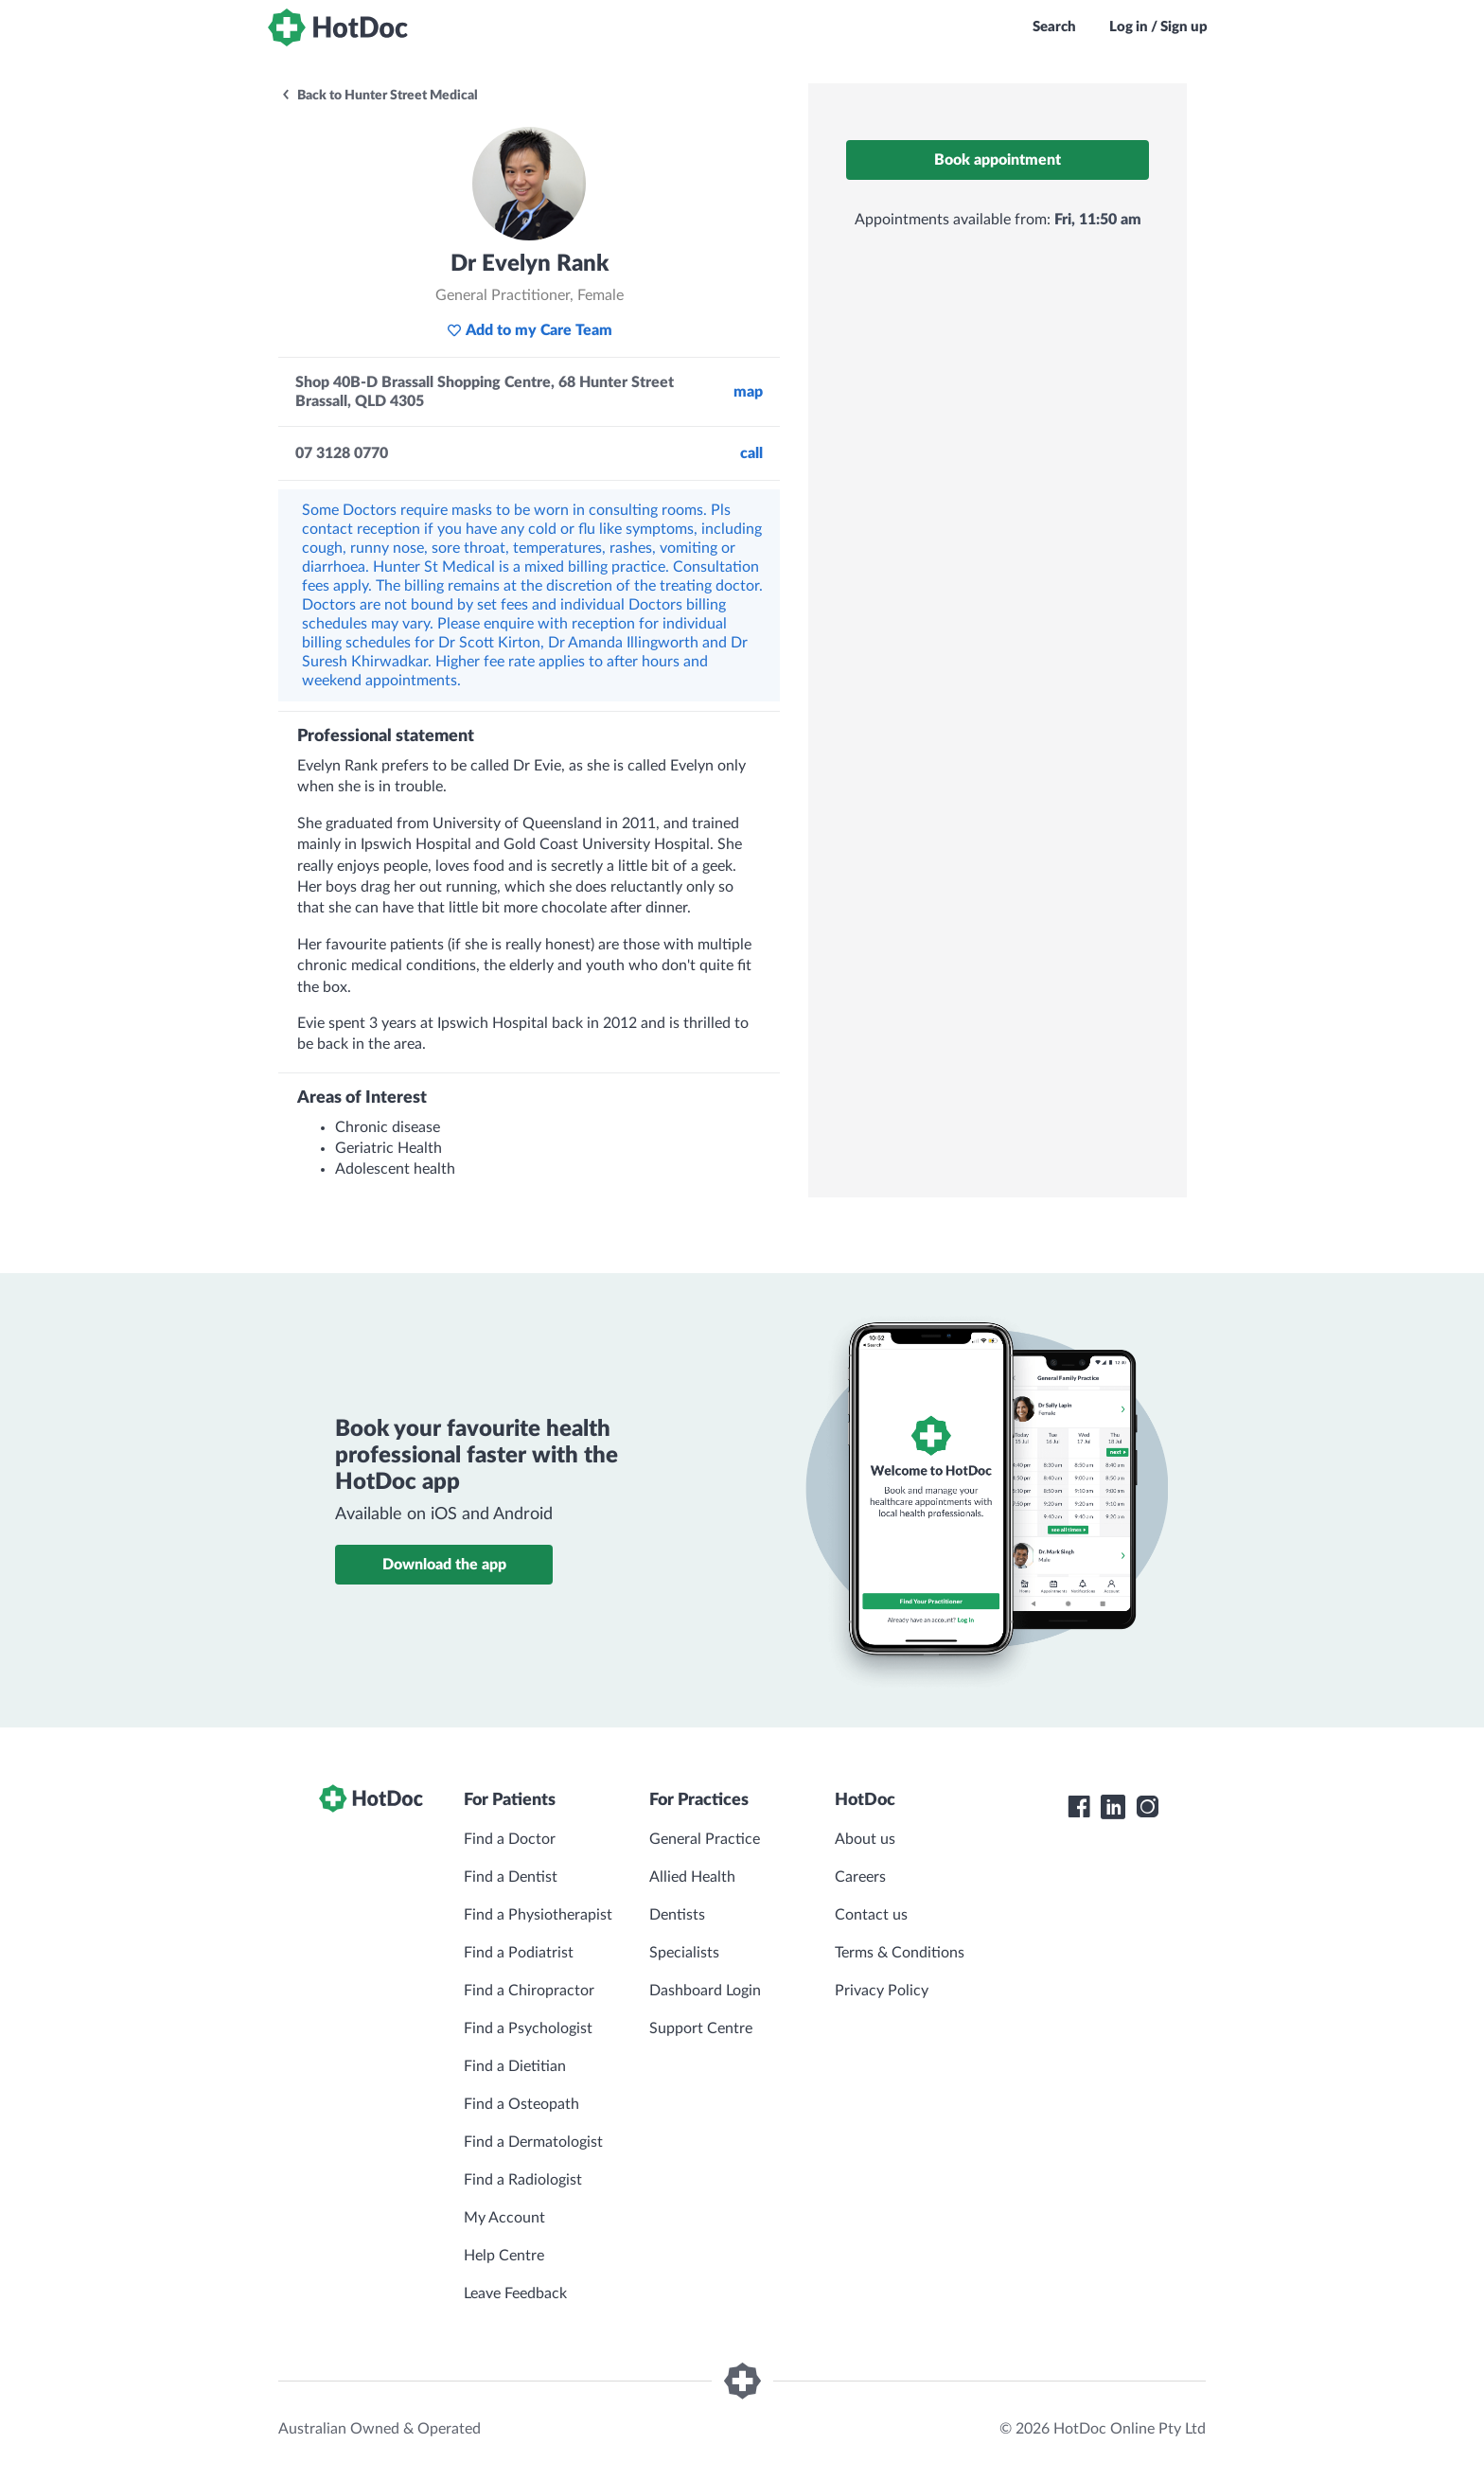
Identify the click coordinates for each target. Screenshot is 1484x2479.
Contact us (871, 1914)
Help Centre (504, 2255)
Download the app (444, 1564)
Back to (379, 95)
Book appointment (997, 160)
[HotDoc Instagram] (1147, 1807)
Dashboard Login (705, 1990)
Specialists (684, 1952)
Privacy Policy (881, 1990)
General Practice (704, 1839)
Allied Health (692, 1877)
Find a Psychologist (528, 2028)
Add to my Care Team (529, 330)
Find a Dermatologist (533, 2142)
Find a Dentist (510, 1877)
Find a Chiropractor (529, 1990)
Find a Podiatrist (519, 1952)
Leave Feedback (515, 2293)
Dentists (677, 1914)
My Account (504, 2217)
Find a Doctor (510, 1839)
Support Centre (700, 2028)
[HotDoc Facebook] (1079, 1807)
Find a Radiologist (523, 2179)
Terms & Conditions (899, 1952)
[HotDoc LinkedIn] (1113, 1807)
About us (865, 1839)
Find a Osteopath (521, 2104)
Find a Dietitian (515, 2066)
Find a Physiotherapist (538, 1914)
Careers (860, 1877)
